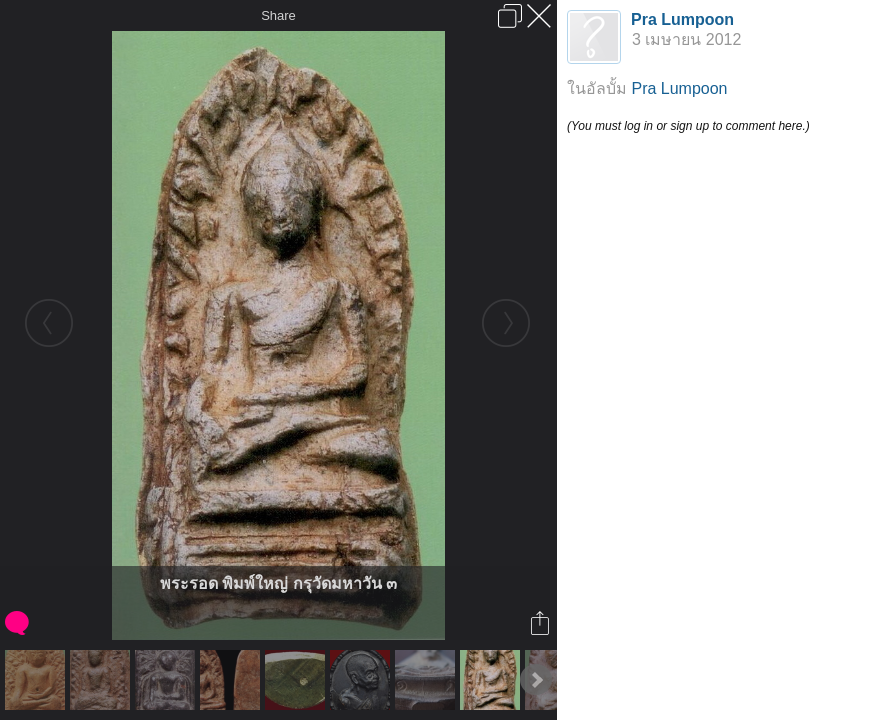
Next (536, 680)
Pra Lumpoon (682, 19)
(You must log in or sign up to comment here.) (688, 126)
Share (278, 15)
